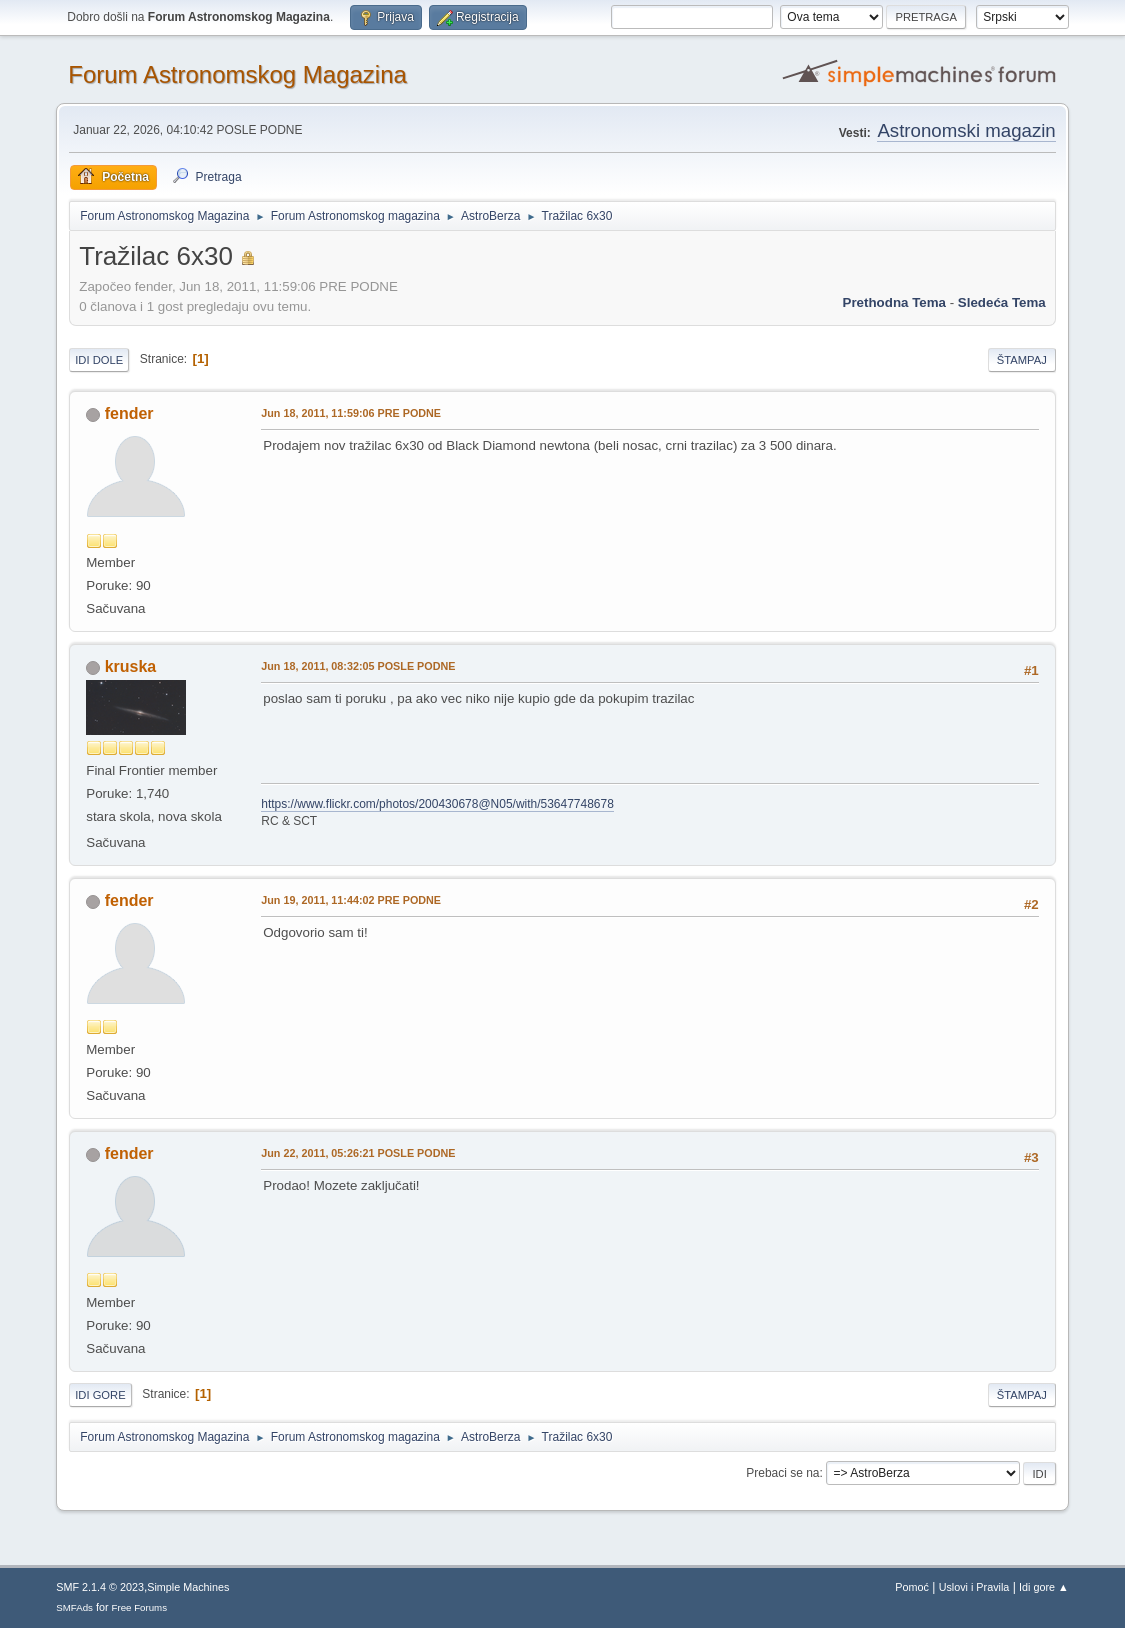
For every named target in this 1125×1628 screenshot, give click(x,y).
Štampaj (1022, 360)
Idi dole (99, 360)
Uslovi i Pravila (974, 1587)
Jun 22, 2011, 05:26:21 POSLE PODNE (358, 1153)
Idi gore (100, 1395)
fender (129, 413)
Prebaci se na (782, 1473)
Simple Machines (188, 1587)
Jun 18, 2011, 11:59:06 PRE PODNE (351, 413)
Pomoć (912, 1587)
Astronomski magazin (966, 130)
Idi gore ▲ (1044, 1587)
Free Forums (140, 1607)
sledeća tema (1002, 302)
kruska (131, 666)
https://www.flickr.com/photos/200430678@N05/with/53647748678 (437, 804)
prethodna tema (894, 302)
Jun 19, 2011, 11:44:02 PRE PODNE (351, 900)
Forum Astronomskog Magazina (237, 74)
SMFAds (74, 1607)
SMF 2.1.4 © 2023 (100, 1587)
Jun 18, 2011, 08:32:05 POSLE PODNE (358, 666)
